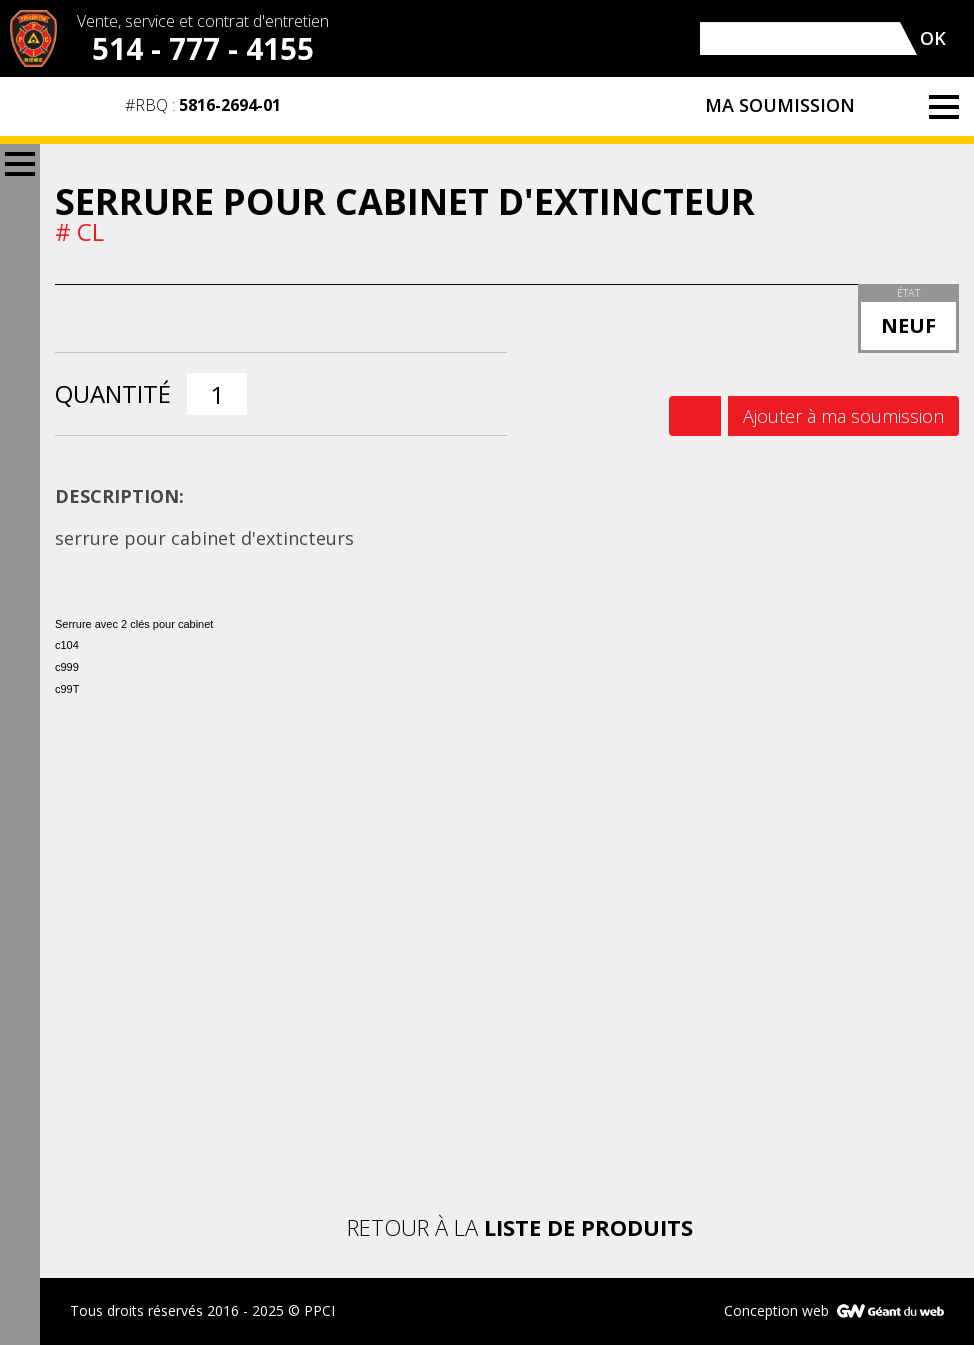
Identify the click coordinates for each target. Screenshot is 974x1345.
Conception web (776, 1310)
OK (933, 38)
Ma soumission (805, 107)
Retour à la (507, 1227)
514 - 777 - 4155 (203, 48)
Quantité (113, 393)
